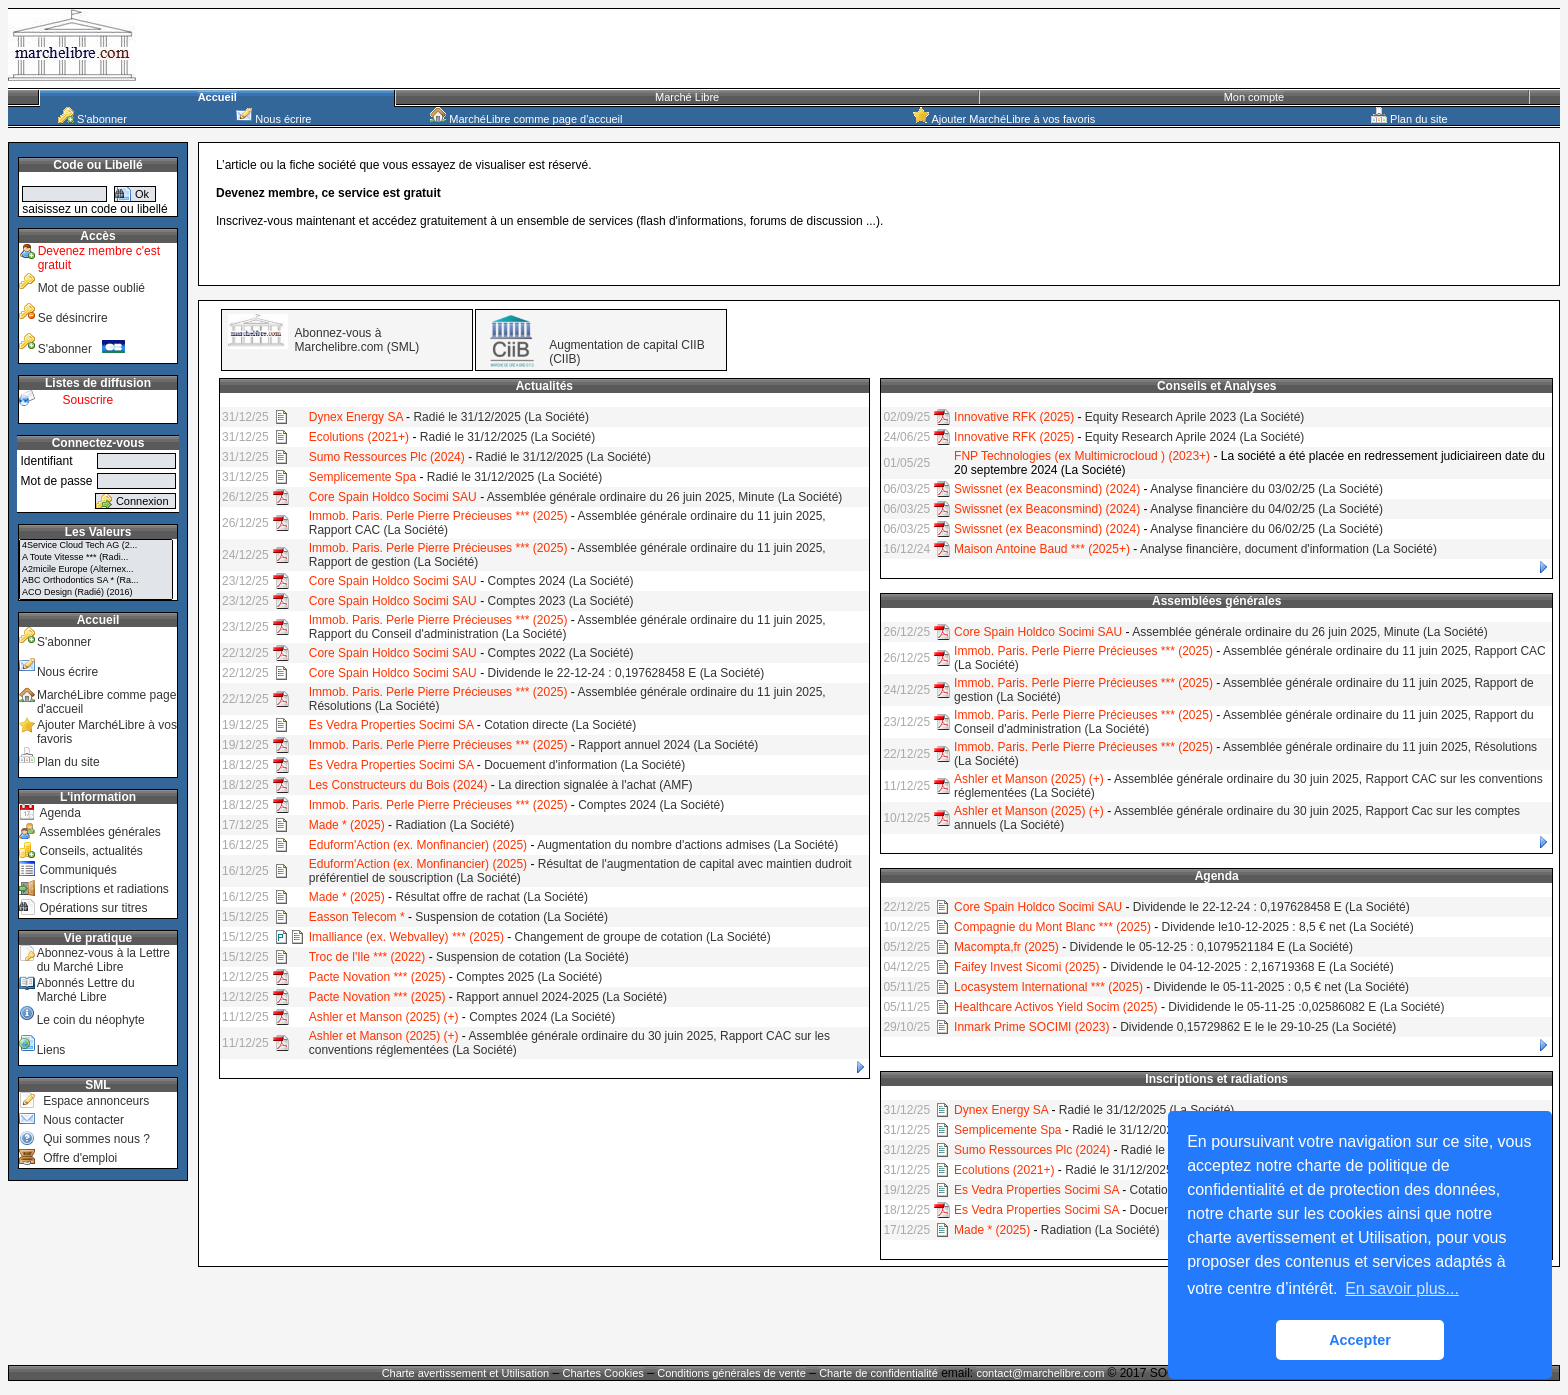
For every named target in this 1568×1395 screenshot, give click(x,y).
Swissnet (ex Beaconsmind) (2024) (1047, 489)
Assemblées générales (99, 832)
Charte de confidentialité (878, 1373)
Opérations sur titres (93, 908)
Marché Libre (687, 97)
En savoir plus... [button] (1402, 1288)
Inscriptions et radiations (103, 889)
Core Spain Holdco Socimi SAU (393, 497)
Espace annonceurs (96, 1101)
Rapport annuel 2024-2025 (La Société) (561, 997)
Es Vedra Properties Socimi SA (391, 725)
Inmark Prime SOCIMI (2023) (1031, 1027)
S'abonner (92, 119)
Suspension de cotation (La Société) (511, 917)
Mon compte (1254, 97)
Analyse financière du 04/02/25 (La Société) (1266, 509)
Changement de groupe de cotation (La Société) (643, 937)
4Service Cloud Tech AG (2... (96, 546)
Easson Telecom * (357, 917)
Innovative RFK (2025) (1014, 417)
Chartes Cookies (603, 1373)
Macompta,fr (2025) (1006, 947)
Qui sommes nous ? (96, 1139)
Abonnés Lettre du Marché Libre (86, 990)
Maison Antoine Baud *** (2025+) (1042, 549)
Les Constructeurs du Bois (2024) (398, 785)
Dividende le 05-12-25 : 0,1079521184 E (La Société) (1212, 947)
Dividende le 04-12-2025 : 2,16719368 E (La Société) (1252, 967)
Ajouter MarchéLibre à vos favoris (1004, 119)
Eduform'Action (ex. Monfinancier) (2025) (418, 845)
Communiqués (77, 870)
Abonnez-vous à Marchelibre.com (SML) (357, 340)
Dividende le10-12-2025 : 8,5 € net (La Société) (1288, 927)
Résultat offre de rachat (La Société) (491, 897)
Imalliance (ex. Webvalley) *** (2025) (406, 937)
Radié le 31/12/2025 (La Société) (500, 417)
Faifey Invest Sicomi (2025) (1026, 967)
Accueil (217, 97)
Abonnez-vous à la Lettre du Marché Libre (103, 960)
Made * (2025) (347, 825)
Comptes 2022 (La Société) (560, 653)
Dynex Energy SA (356, 417)
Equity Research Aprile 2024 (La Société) (1194, 437)
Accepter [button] (1360, 1340)
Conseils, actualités (90, 851)
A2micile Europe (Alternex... (96, 570)
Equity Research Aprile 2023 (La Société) (1194, 417)
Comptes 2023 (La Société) (560, 601)
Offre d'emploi (80, 1158)
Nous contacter (83, 1120)
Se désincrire (73, 318)
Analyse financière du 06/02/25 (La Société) (1266, 529)
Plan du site (1409, 119)
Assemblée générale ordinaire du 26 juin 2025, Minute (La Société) (665, 497)
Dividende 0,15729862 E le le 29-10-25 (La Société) (1258, 1027)
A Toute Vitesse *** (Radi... (96, 558)
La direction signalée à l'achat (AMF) (595, 785)
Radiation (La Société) (454, 825)
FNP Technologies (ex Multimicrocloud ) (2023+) (1082, 456)
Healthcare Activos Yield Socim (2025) (1055, 1007)
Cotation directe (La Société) (560, 725)
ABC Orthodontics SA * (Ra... (96, 581)
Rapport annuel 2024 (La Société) (668, 745)
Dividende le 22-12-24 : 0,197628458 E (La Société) (625, 673)
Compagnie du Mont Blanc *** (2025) (1052, 927)
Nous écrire (273, 119)
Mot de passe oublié (91, 288)
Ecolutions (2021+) (359, 437)
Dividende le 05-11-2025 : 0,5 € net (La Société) (1282, 987)
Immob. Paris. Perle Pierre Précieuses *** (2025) (438, 516)
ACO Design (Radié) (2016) (96, 593)
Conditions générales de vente (731, 1373)
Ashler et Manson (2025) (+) (384, 1017)
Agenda (59, 813)
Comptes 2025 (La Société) (529, 977)
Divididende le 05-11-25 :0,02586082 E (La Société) (1306, 1007)
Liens (51, 1050)
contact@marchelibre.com (1041, 1373)
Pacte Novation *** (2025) (377, 977)
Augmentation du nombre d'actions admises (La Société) (687, 845)
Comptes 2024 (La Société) (560, 581)
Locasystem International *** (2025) (1048, 987)
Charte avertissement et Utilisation (466, 1373)
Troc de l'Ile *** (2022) (367, 957)
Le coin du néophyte (91, 1020)
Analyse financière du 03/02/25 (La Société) (1266, 489)
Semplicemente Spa (362, 477)
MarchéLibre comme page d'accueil (526, 119)
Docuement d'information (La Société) (584, 765)
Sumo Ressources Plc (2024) (387, 457)
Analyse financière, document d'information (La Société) (1288, 549)
